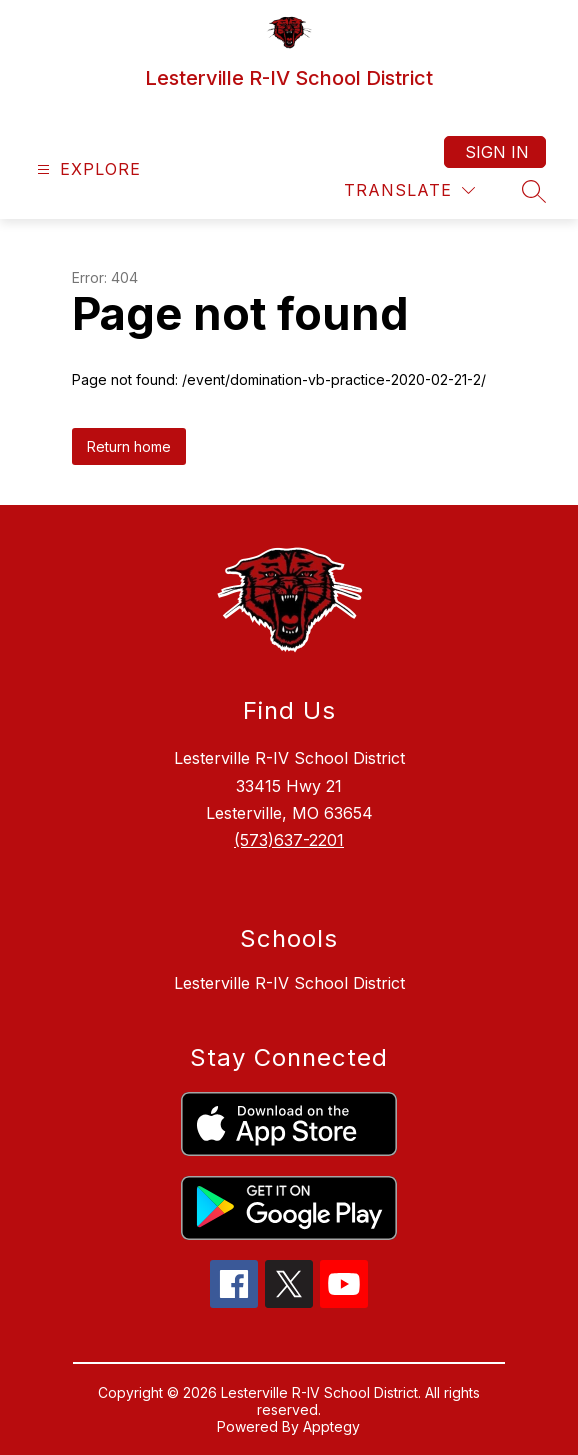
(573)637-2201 (289, 840)
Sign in (497, 152)
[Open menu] (86, 169)
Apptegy (331, 1426)
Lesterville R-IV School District (289, 983)
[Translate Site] (409, 190)
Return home (129, 446)
